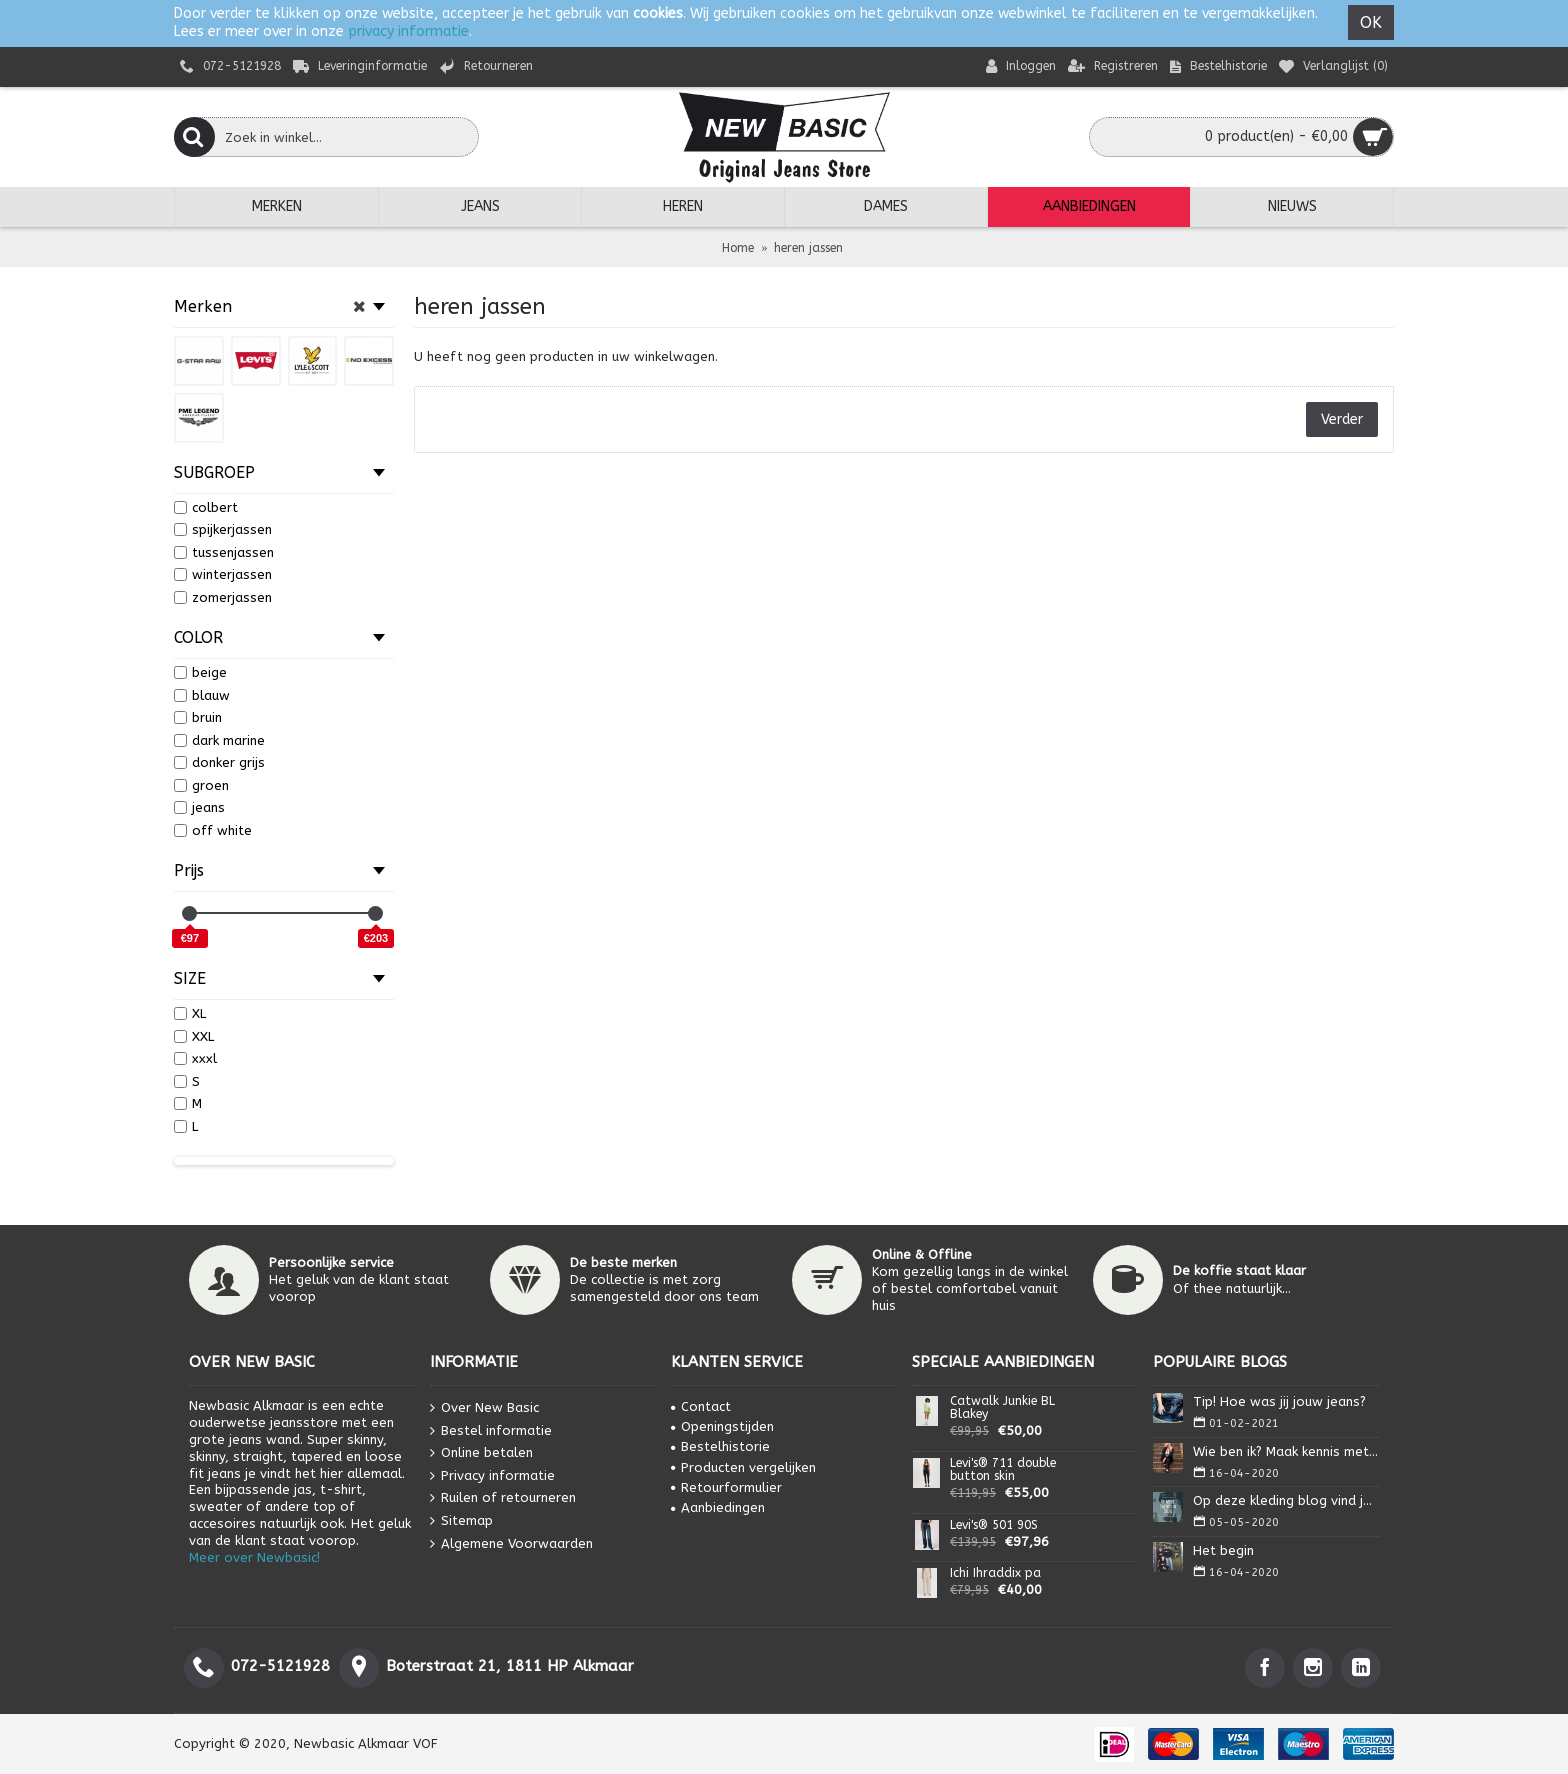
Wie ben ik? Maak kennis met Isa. (1286, 1451)
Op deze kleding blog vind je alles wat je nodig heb (1286, 1500)
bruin (198, 717)
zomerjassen (223, 597)
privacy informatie (408, 31)
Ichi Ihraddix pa (995, 1573)
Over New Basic (484, 1408)
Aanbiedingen (718, 1507)
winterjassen (223, 574)
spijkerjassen (223, 529)
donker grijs (219, 762)
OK (1371, 22)
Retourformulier (726, 1487)
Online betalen (481, 1453)
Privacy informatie (492, 1475)
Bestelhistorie (720, 1446)
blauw (202, 695)
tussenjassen (224, 552)
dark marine (219, 740)
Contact (701, 1406)
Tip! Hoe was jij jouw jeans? (1279, 1401)
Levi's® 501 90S (994, 1525)
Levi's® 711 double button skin (1003, 1470)
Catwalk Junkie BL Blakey (1002, 1408)
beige (200, 672)
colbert (206, 507)
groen (201, 785)
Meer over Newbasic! (254, 1557)
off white (213, 830)
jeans (199, 807)
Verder (1342, 419)
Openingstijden (722, 1426)
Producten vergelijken (743, 1467)
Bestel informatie (491, 1430)
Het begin (1223, 1550)
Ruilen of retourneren (503, 1498)
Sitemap (461, 1521)
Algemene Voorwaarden (511, 1543)
